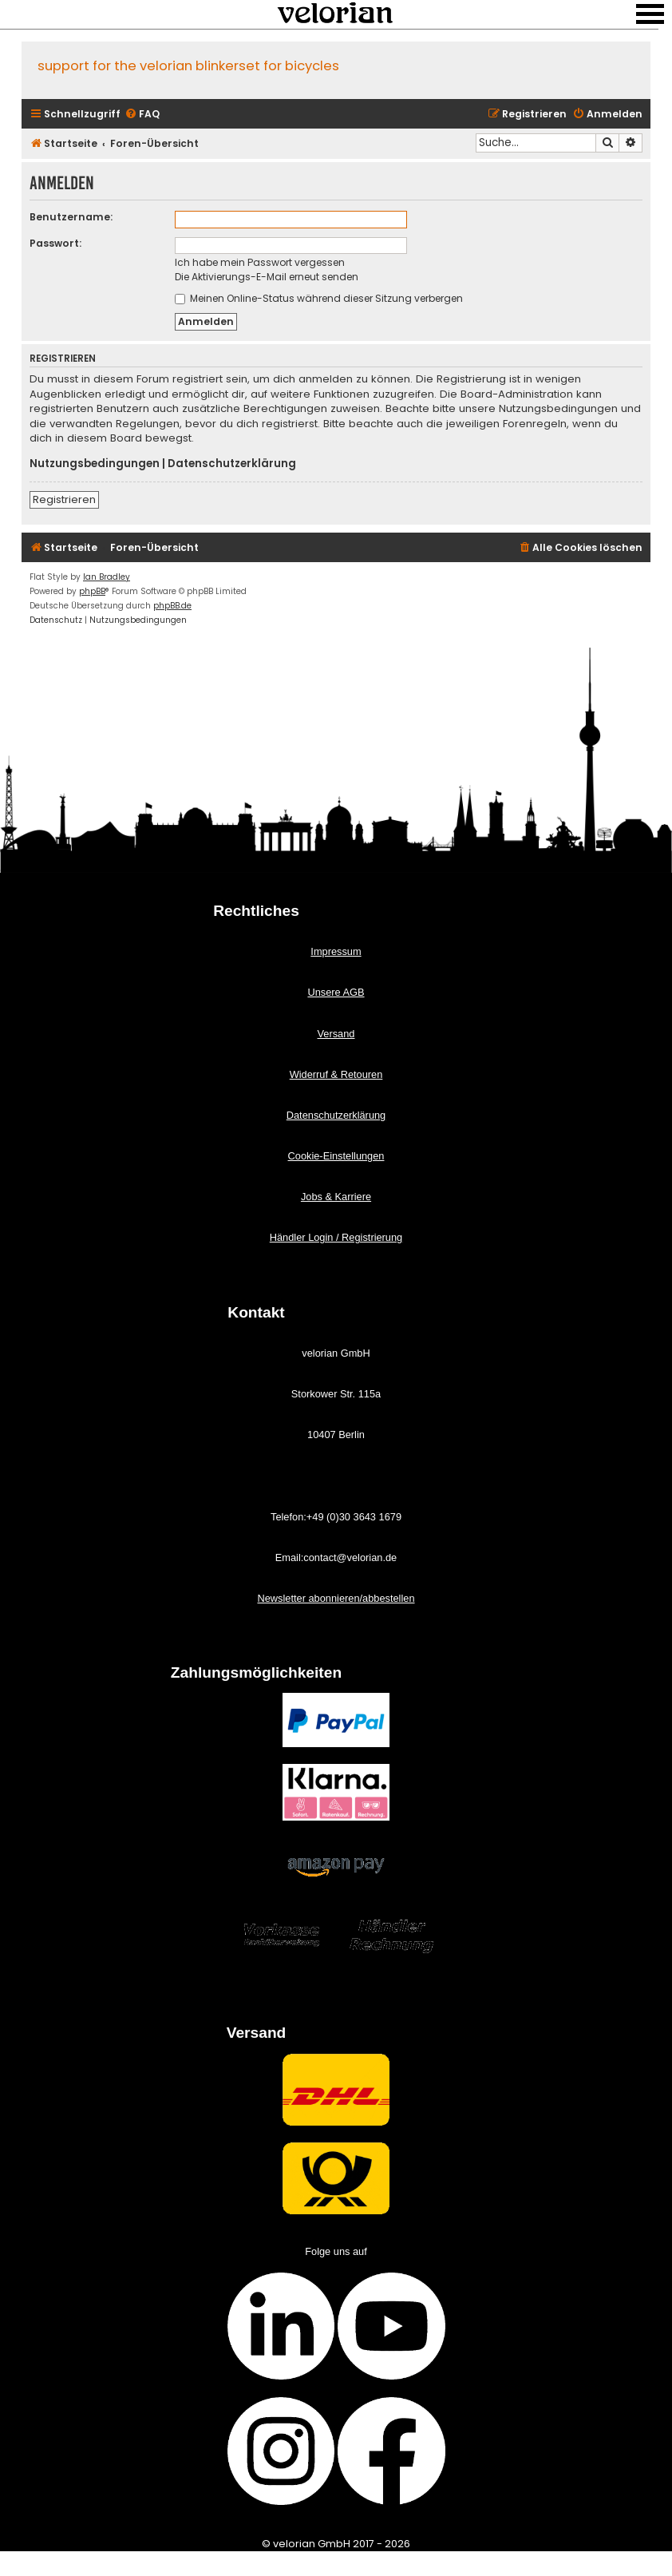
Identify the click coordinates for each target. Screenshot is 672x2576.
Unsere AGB (335, 992)
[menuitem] (142, 114)
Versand (336, 1034)
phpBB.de (172, 606)
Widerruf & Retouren (336, 1074)
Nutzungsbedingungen (95, 464)
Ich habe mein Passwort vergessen (260, 262)
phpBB (92, 591)
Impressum (335, 951)
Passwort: (55, 243)
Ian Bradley (106, 577)
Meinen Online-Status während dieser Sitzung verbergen (319, 298)
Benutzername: (71, 217)
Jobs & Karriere (336, 1197)
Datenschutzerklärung (232, 464)
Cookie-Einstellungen (336, 1156)
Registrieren (64, 499)
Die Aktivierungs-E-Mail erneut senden (266, 277)
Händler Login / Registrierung (336, 1237)
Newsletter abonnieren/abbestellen (335, 1598)
